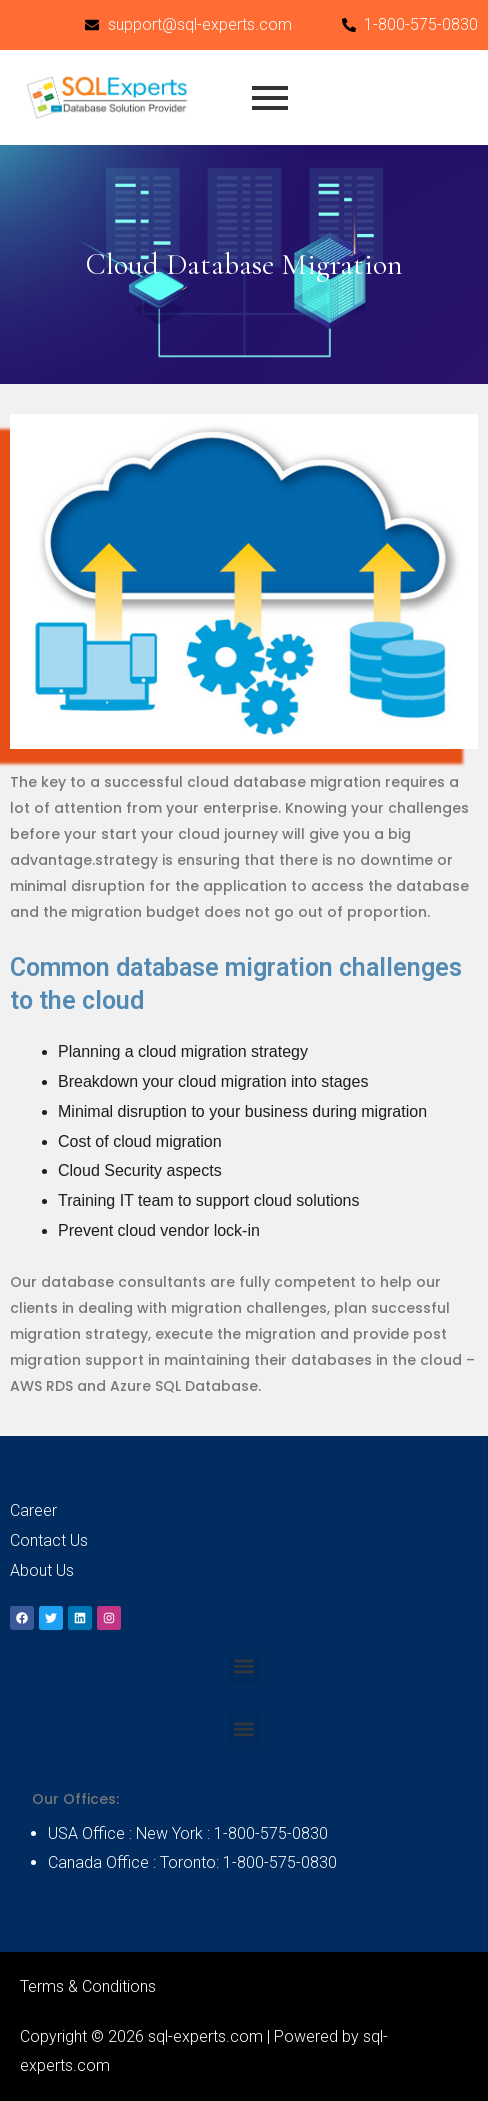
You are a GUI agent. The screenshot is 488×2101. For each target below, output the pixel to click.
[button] (244, 1666)
